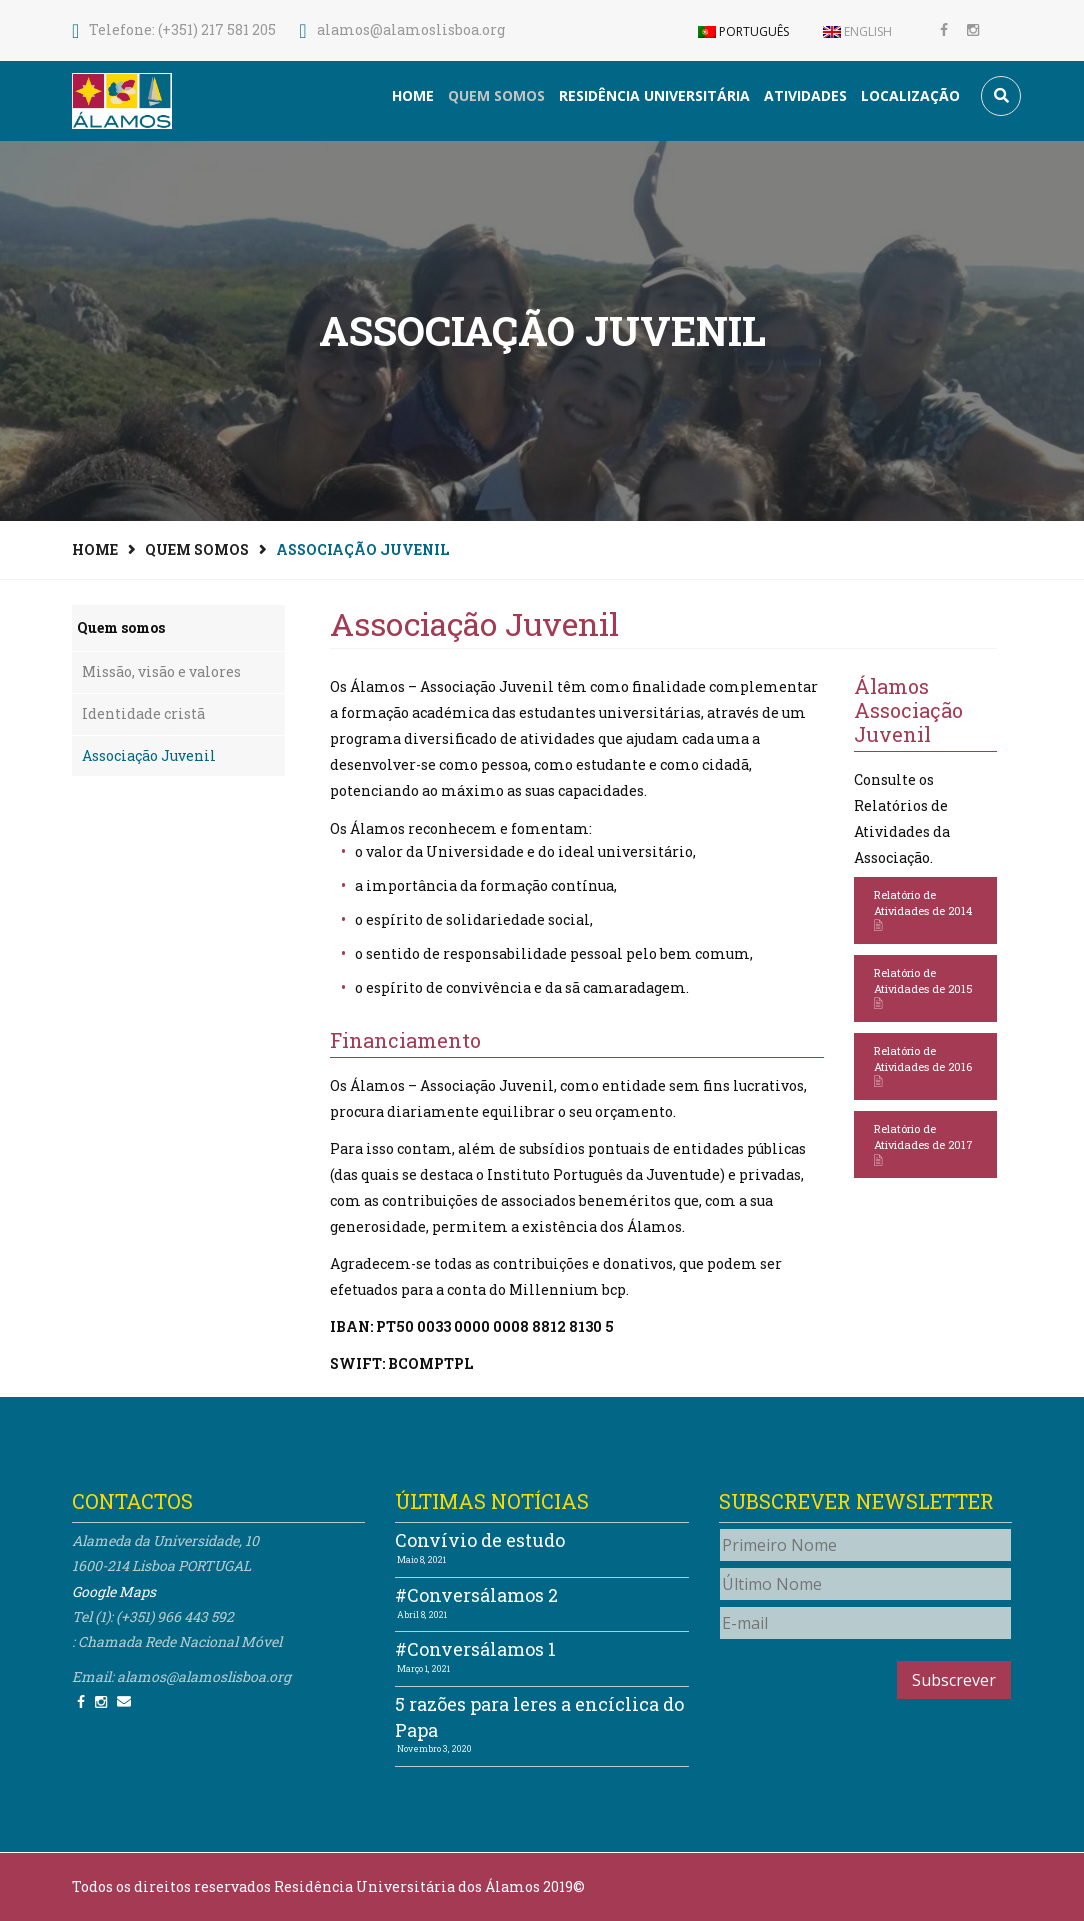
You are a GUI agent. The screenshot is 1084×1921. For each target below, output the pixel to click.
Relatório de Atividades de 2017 (923, 1144)
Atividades (805, 95)
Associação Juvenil (149, 755)
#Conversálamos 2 (476, 1595)
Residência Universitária (654, 95)
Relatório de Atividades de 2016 (923, 1066)
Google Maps (114, 1591)
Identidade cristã (143, 713)
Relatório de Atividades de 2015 (923, 988)
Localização (910, 95)
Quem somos (496, 95)
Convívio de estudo (480, 1540)
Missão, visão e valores (161, 671)
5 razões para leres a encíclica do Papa (539, 1717)
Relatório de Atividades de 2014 (923, 910)
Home (413, 95)
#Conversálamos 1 (475, 1649)
